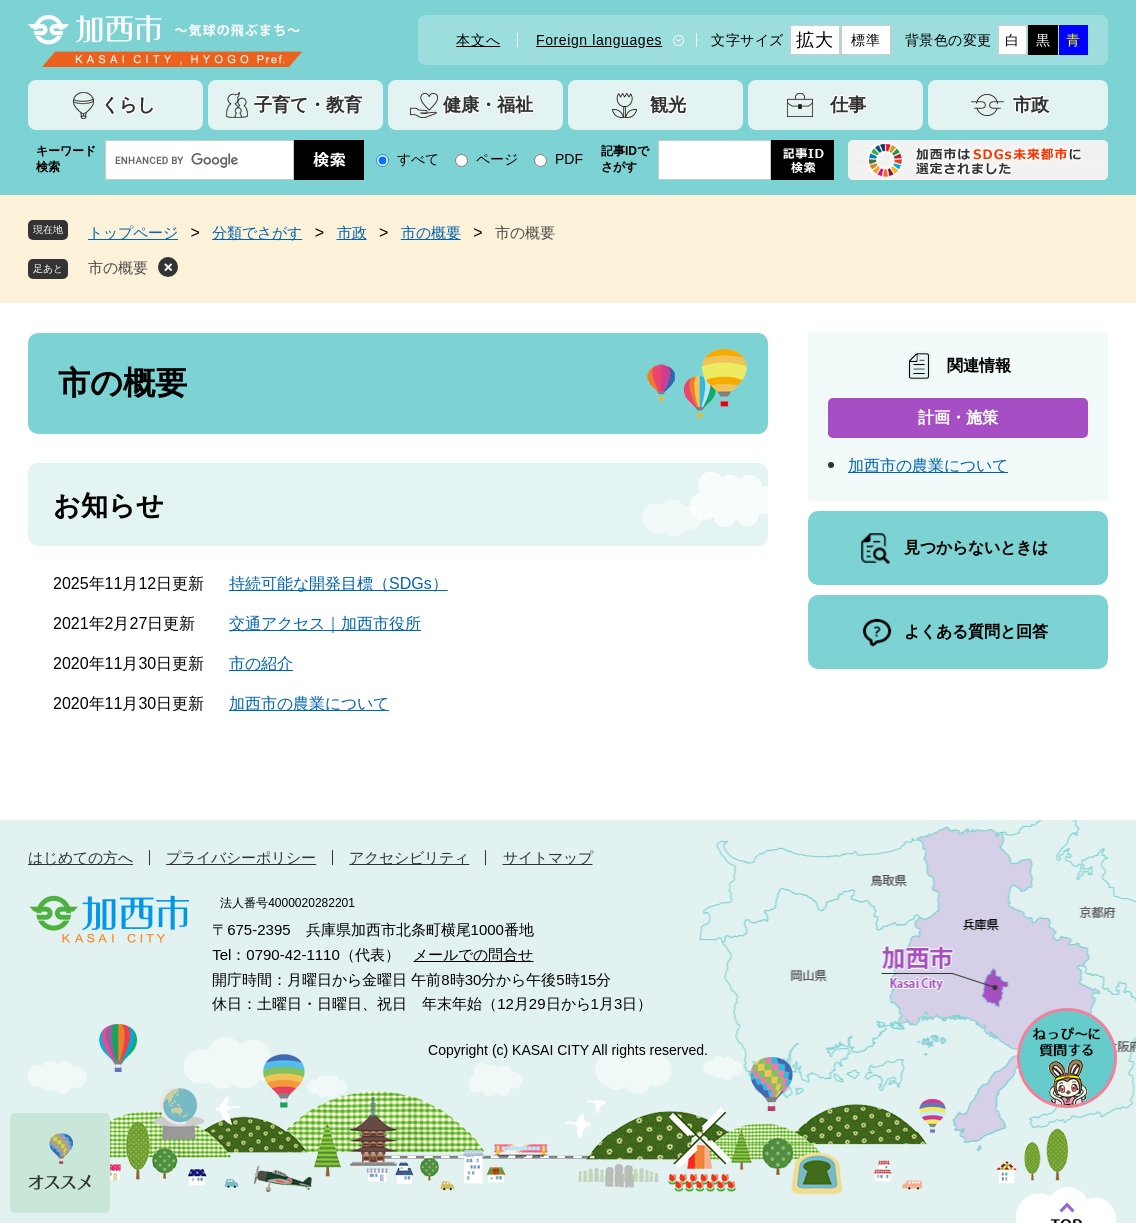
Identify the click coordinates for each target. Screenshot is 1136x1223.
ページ (497, 159)
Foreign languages (599, 40)
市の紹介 (261, 663)
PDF (569, 159)
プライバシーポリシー (241, 857)
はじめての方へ (80, 857)
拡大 (814, 40)
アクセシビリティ (409, 857)
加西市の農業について (309, 703)
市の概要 (431, 232)
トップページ (133, 232)
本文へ (478, 40)
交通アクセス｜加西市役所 (325, 623)
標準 (865, 40)
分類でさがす (257, 232)
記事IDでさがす (625, 159)
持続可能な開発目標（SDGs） (338, 583)
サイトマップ (548, 857)
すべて (418, 159)
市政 (352, 232)
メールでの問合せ (473, 954)
